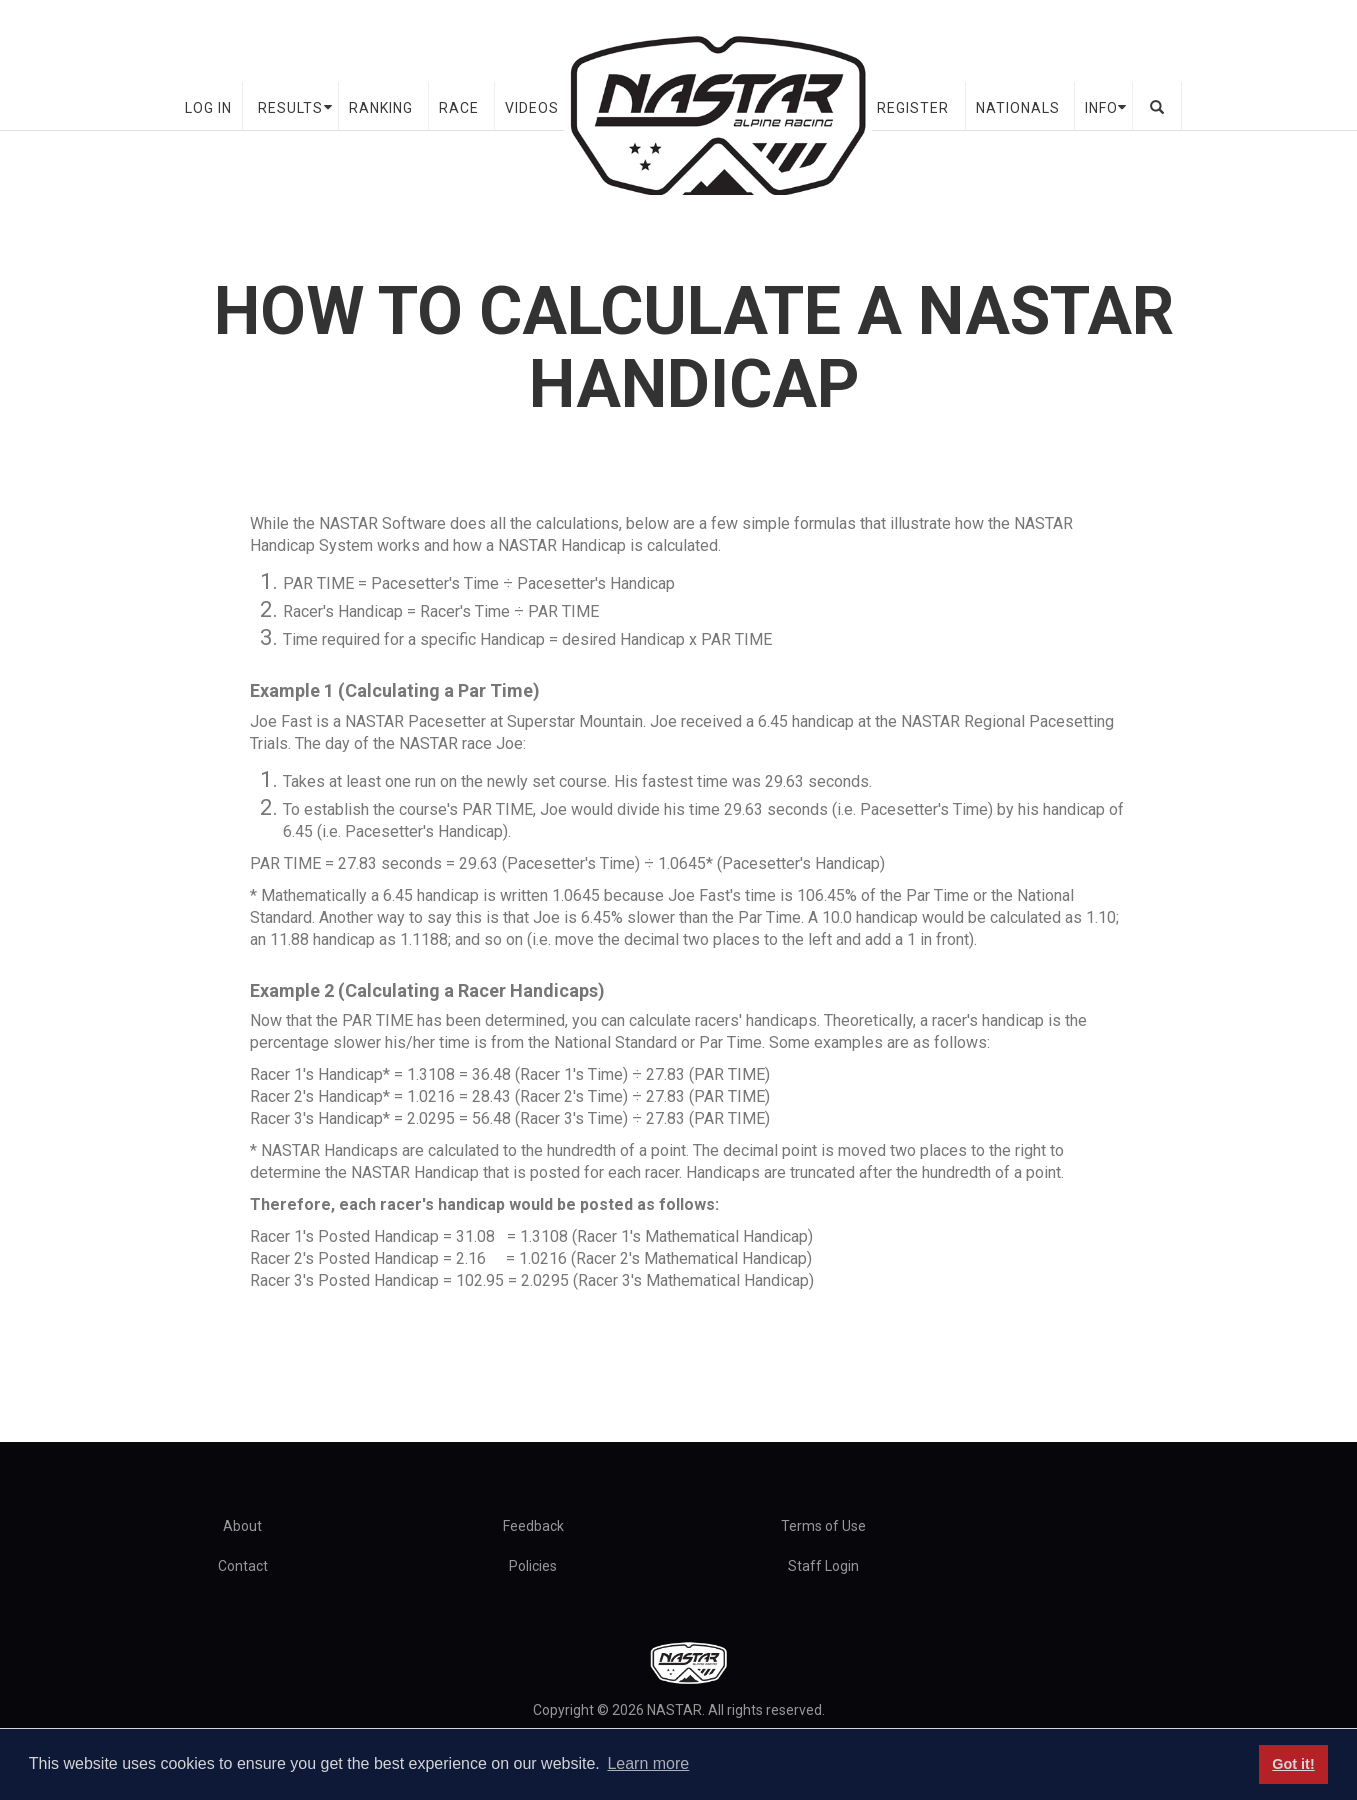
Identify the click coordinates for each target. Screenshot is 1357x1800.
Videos (532, 108)
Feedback (533, 1526)
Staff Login (823, 1566)
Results (290, 108)
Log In (208, 108)
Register (913, 108)
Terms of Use (823, 1526)
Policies (533, 1566)
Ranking (381, 108)
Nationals (1018, 108)
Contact (243, 1566)
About (242, 1526)
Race (459, 108)
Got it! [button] (1293, 1764)
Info (1101, 108)
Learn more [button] (648, 1763)
